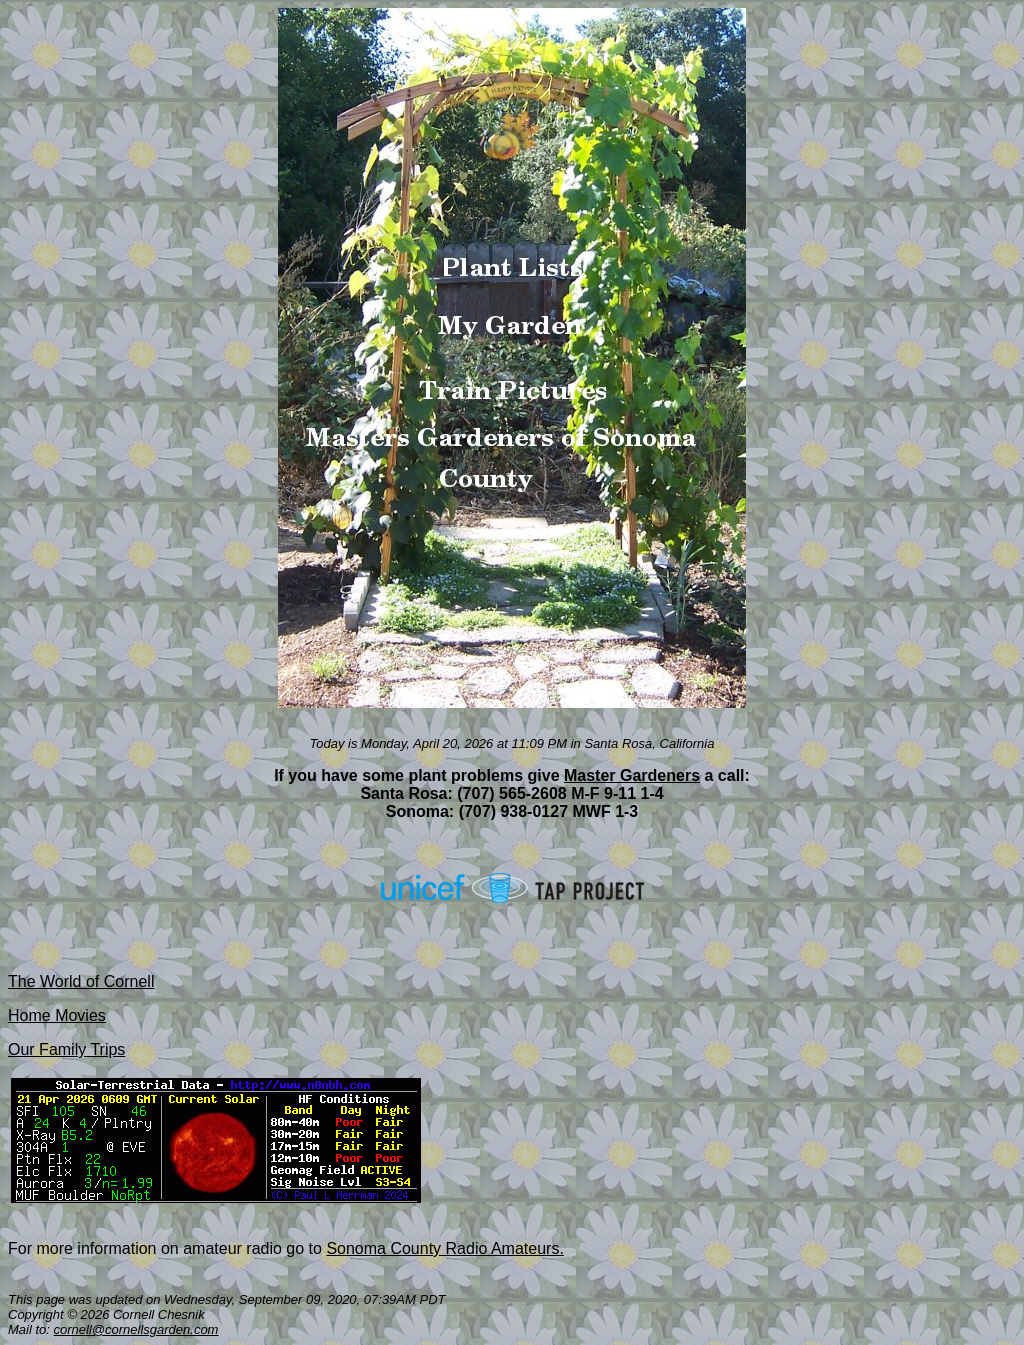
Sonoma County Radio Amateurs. (444, 1248)
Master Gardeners (632, 775)
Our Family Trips (66, 1049)
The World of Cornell (81, 981)
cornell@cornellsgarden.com (136, 1329)
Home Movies (57, 1015)
